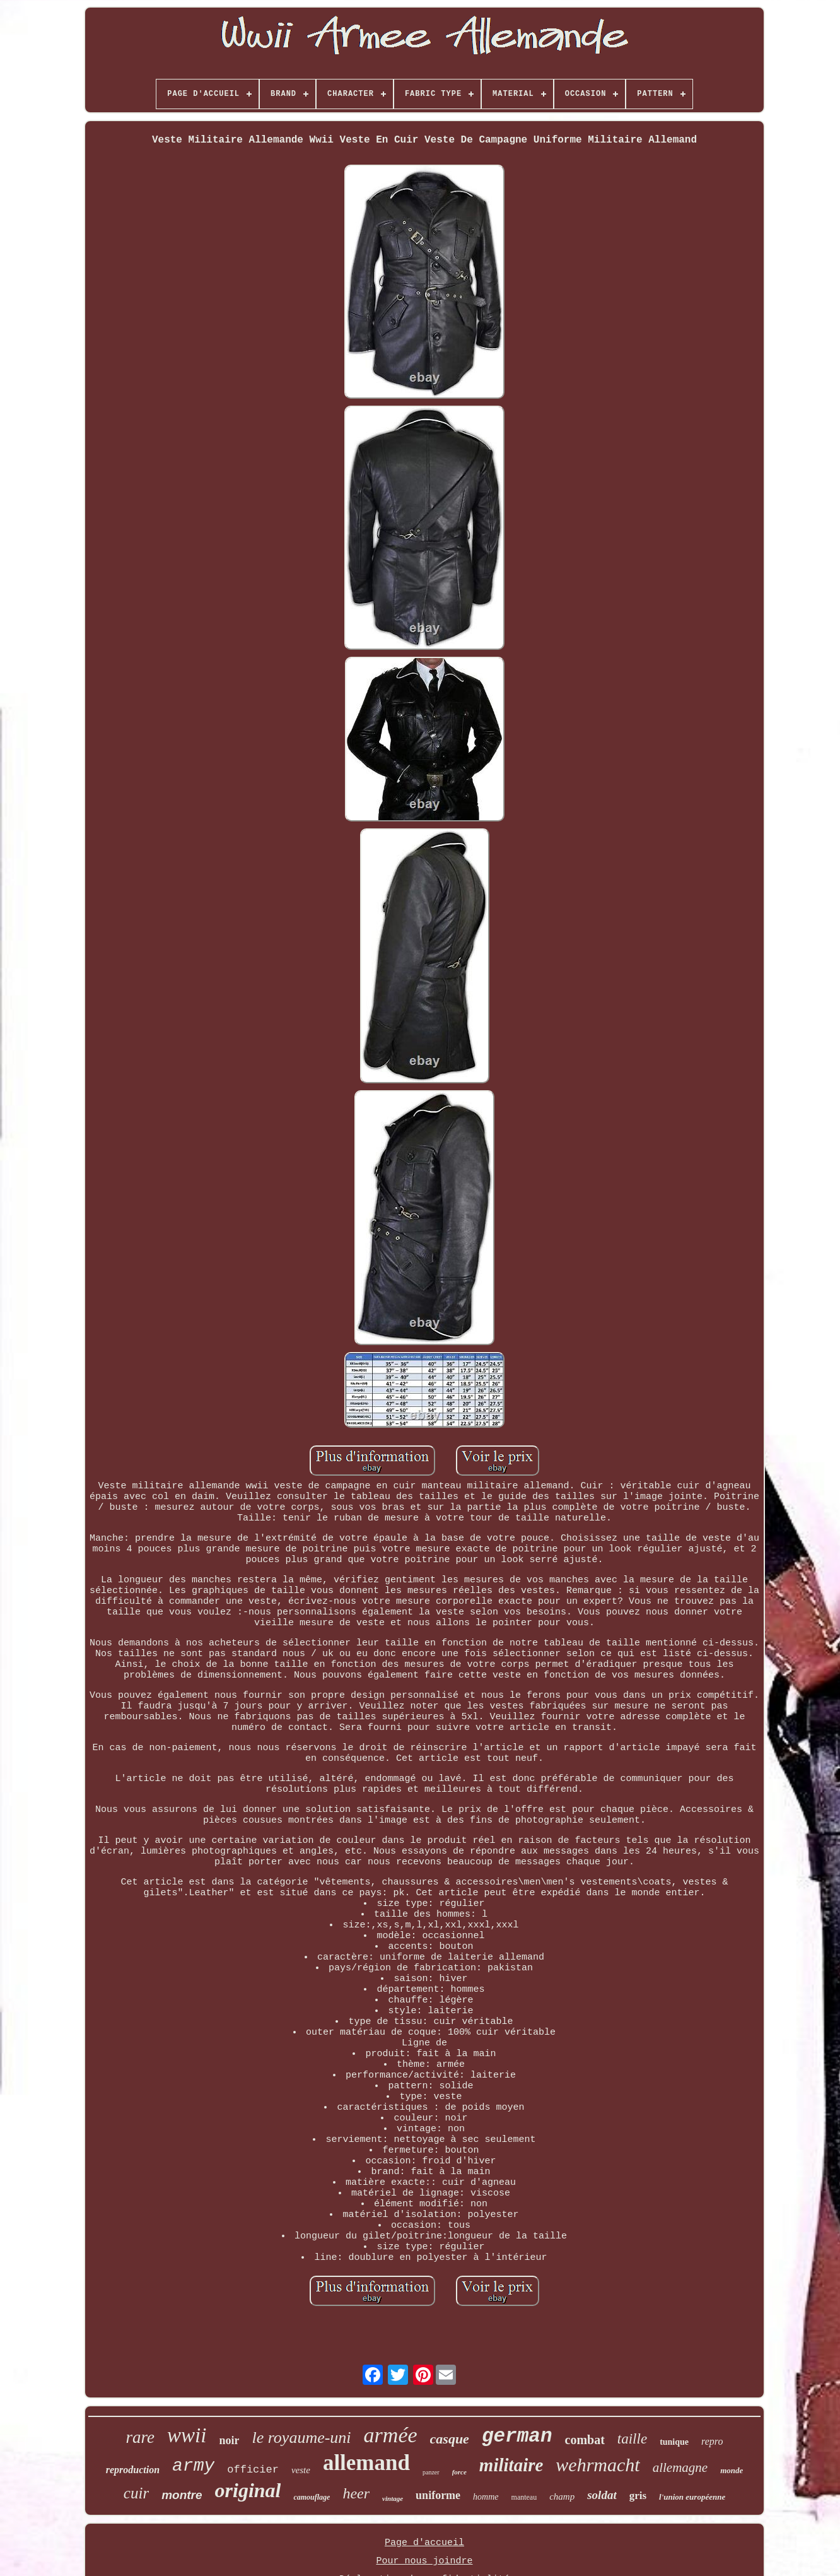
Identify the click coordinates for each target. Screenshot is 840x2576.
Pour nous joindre (424, 2561)
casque (449, 2439)
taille (632, 2439)
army (193, 2466)
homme (485, 2497)
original (248, 2490)
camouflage (311, 2497)
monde (731, 2470)
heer (356, 2493)
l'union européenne (692, 2497)
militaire (511, 2465)
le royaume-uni (301, 2437)
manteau (524, 2497)
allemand (366, 2462)
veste (300, 2470)
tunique (674, 2442)
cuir (136, 2493)
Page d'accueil (424, 2543)
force (459, 2472)
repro (712, 2441)
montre (181, 2495)
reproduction (133, 2469)
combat (585, 2440)
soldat (601, 2495)
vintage (392, 2498)
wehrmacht (597, 2464)
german (517, 2436)
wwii (186, 2435)
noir (229, 2440)
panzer (431, 2472)
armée (390, 2435)
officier (253, 2470)
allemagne (680, 2467)
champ (562, 2496)
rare (140, 2437)
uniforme (438, 2495)
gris (637, 2496)
